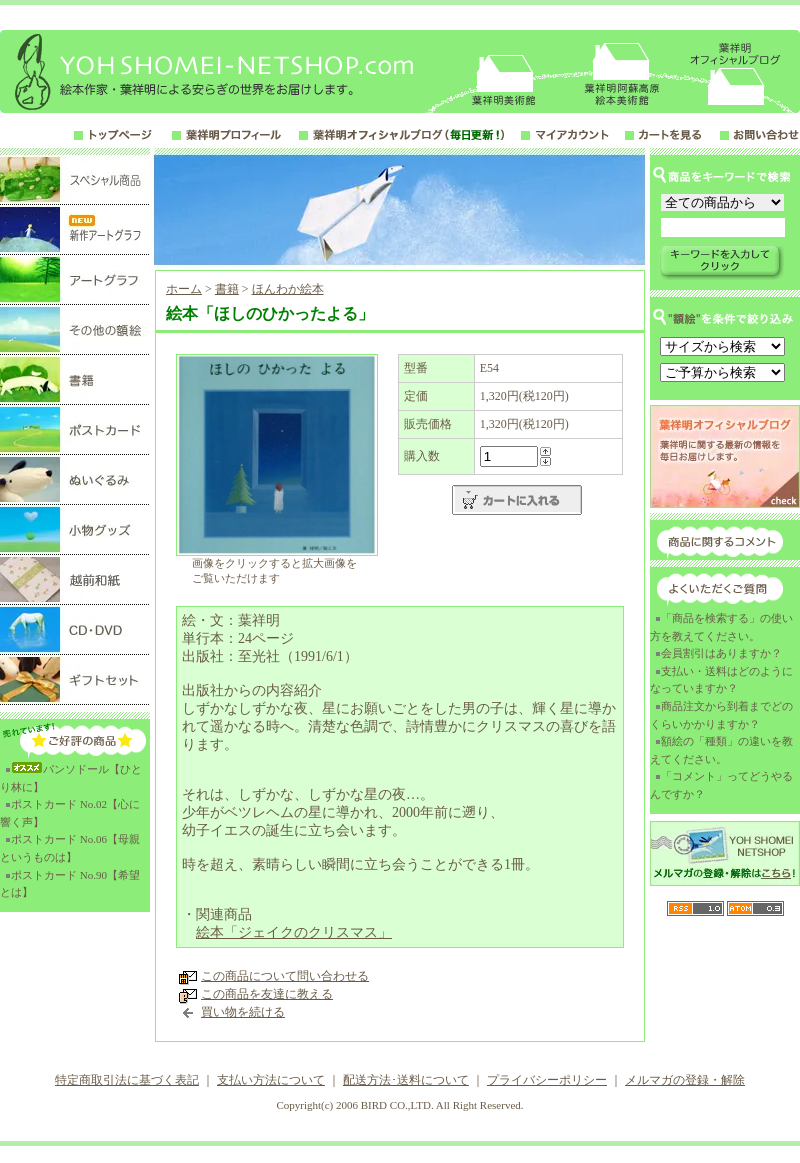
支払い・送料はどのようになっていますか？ (721, 680)
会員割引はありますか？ (721, 653)
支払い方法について (271, 1080)
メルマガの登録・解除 (685, 1080)
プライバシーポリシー (547, 1080)
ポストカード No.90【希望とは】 (70, 884)
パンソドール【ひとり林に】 (71, 777)
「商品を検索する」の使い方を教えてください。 (721, 627)
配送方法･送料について (406, 1080)
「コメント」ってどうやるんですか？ (721, 785)
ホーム (184, 289)
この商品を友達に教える (267, 994)
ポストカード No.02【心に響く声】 (70, 813)
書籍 (227, 289)
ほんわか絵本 (288, 289)
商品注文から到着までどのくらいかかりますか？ (721, 715)
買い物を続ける (243, 1012)
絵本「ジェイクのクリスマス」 (294, 932)
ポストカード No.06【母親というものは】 (70, 848)
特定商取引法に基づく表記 (127, 1080)
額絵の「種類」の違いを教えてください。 (721, 750)
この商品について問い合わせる (285, 976)
